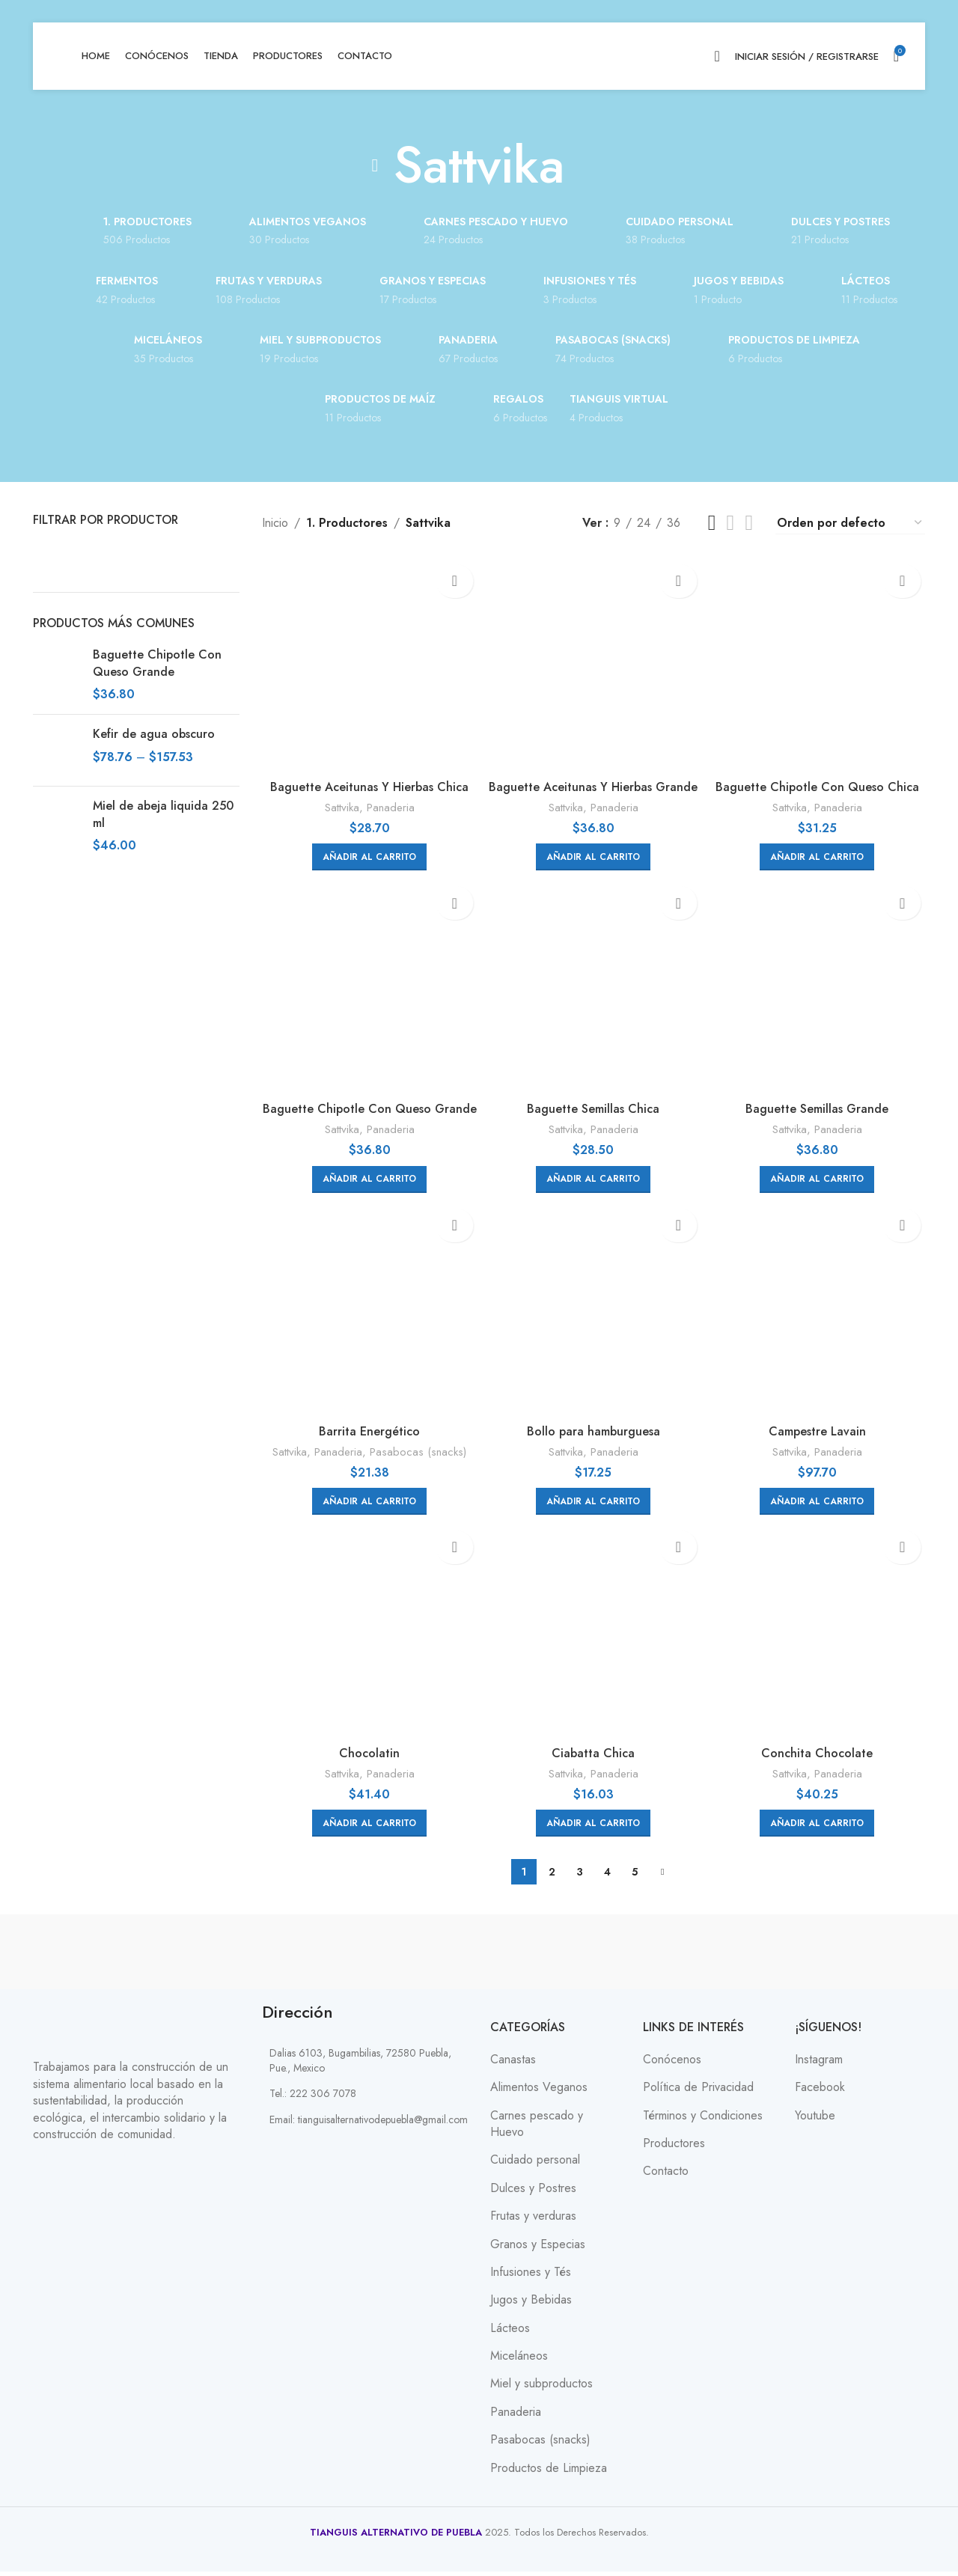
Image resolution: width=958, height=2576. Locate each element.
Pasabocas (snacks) (413, 1452)
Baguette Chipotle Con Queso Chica (822, 777)
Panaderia (385, 798)
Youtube (815, 2120)
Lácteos (510, 2333)
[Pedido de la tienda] (850, 523)
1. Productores (343, 522)
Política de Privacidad (698, 2092)
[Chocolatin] (365, 1640)
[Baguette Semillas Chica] (593, 986)
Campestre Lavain (821, 1431)
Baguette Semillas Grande (822, 1104)
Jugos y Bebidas (531, 2305)
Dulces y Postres (533, 2193)
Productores (674, 2148)
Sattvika (337, 798)
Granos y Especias (537, 2249)
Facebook (820, 2092)
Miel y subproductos (541, 2389)
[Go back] (375, 165)
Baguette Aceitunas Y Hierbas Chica (365, 777)
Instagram (819, 2064)
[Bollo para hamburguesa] (593, 1313)
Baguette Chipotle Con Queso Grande (157, 663)
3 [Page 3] (579, 1877)
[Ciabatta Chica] (593, 1640)
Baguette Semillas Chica (593, 1104)
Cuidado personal (535, 2165)
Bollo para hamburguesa (593, 1431)
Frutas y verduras (533, 2220)
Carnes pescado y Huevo (536, 2128)
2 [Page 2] (552, 1877)
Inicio (275, 522)
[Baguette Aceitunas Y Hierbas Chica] (365, 660)
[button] (365, 847)
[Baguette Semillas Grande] (822, 986)
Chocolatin (365, 1757)
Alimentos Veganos (539, 2092)
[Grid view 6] (749, 523)
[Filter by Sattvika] (81, 554)
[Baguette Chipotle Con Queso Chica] (822, 660)
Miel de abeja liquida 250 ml (163, 814)
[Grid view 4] (731, 523)
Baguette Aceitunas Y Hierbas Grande (593, 785)
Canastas (513, 2064)
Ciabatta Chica (593, 1757)
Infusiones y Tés (530, 2276)
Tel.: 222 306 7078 (312, 2098)
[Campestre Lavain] (822, 1313)
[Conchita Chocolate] (822, 1640)
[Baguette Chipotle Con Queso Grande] (365, 986)
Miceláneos (519, 2360)
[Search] (717, 56)
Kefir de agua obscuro (154, 734)
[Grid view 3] (712, 523)
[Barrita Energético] (365, 1313)
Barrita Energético (364, 1431)
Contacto (666, 2176)
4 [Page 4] (607, 1877)
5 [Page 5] (635, 1877)
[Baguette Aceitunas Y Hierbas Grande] (593, 660)
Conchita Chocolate (822, 1757)
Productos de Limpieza (548, 2472)
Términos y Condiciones (703, 2120)
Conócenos (672, 2064)
